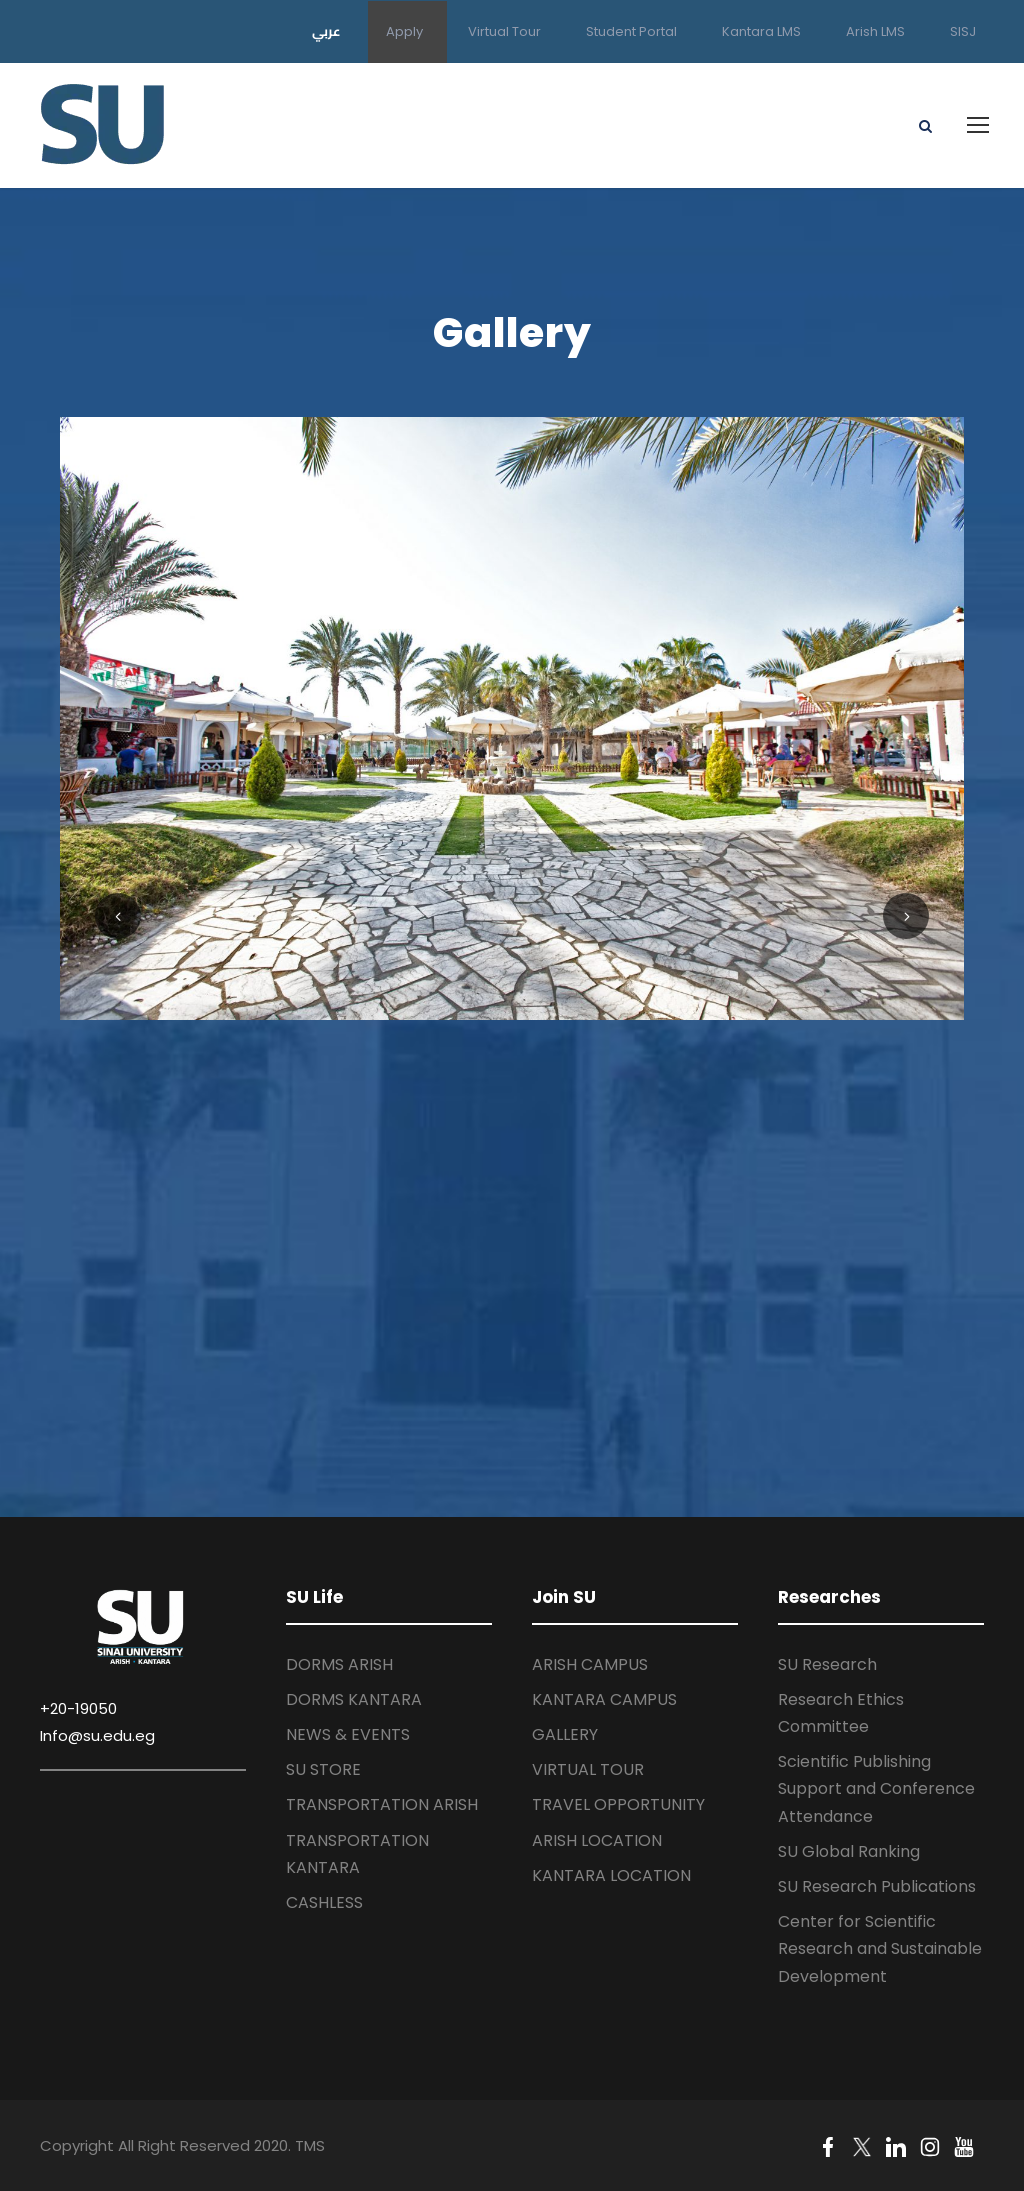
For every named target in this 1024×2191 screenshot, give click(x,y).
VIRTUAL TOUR (588, 1769)
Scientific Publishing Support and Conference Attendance (876, 1788)
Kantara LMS (761, 31)
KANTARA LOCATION (611, 1875)
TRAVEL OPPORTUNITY (618, 1804)
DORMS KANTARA (354, 1699)
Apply (404, 31)
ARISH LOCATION (597, 1840)
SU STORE (323, 1769)
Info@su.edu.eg (97, 1735)
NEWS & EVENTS (348, 1734)
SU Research (827, 1664)
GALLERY (565, 1734)
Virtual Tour (504, 31)
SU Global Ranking (849, 1851)
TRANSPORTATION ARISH (382, 1804)
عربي (326, 31)
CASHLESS (324, 1902)
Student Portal (631, 31)
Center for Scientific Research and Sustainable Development (880, 1948)
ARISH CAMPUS (590, 1664)
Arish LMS (875, 31)
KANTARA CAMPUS (604, 1699)
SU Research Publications (877, 1886)
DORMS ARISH (339, 1664)
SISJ (963, 31)
